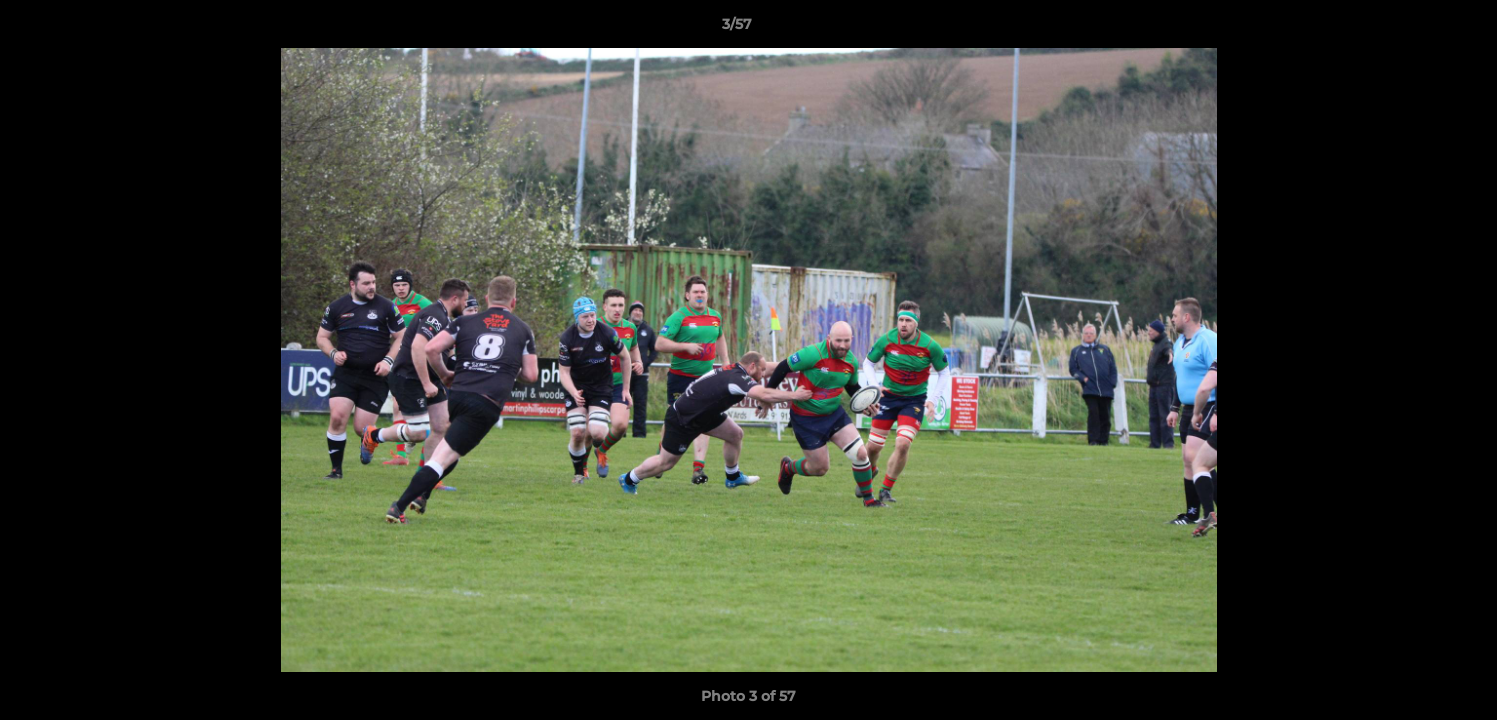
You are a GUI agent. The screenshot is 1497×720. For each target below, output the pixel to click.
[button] (1413, 29)
